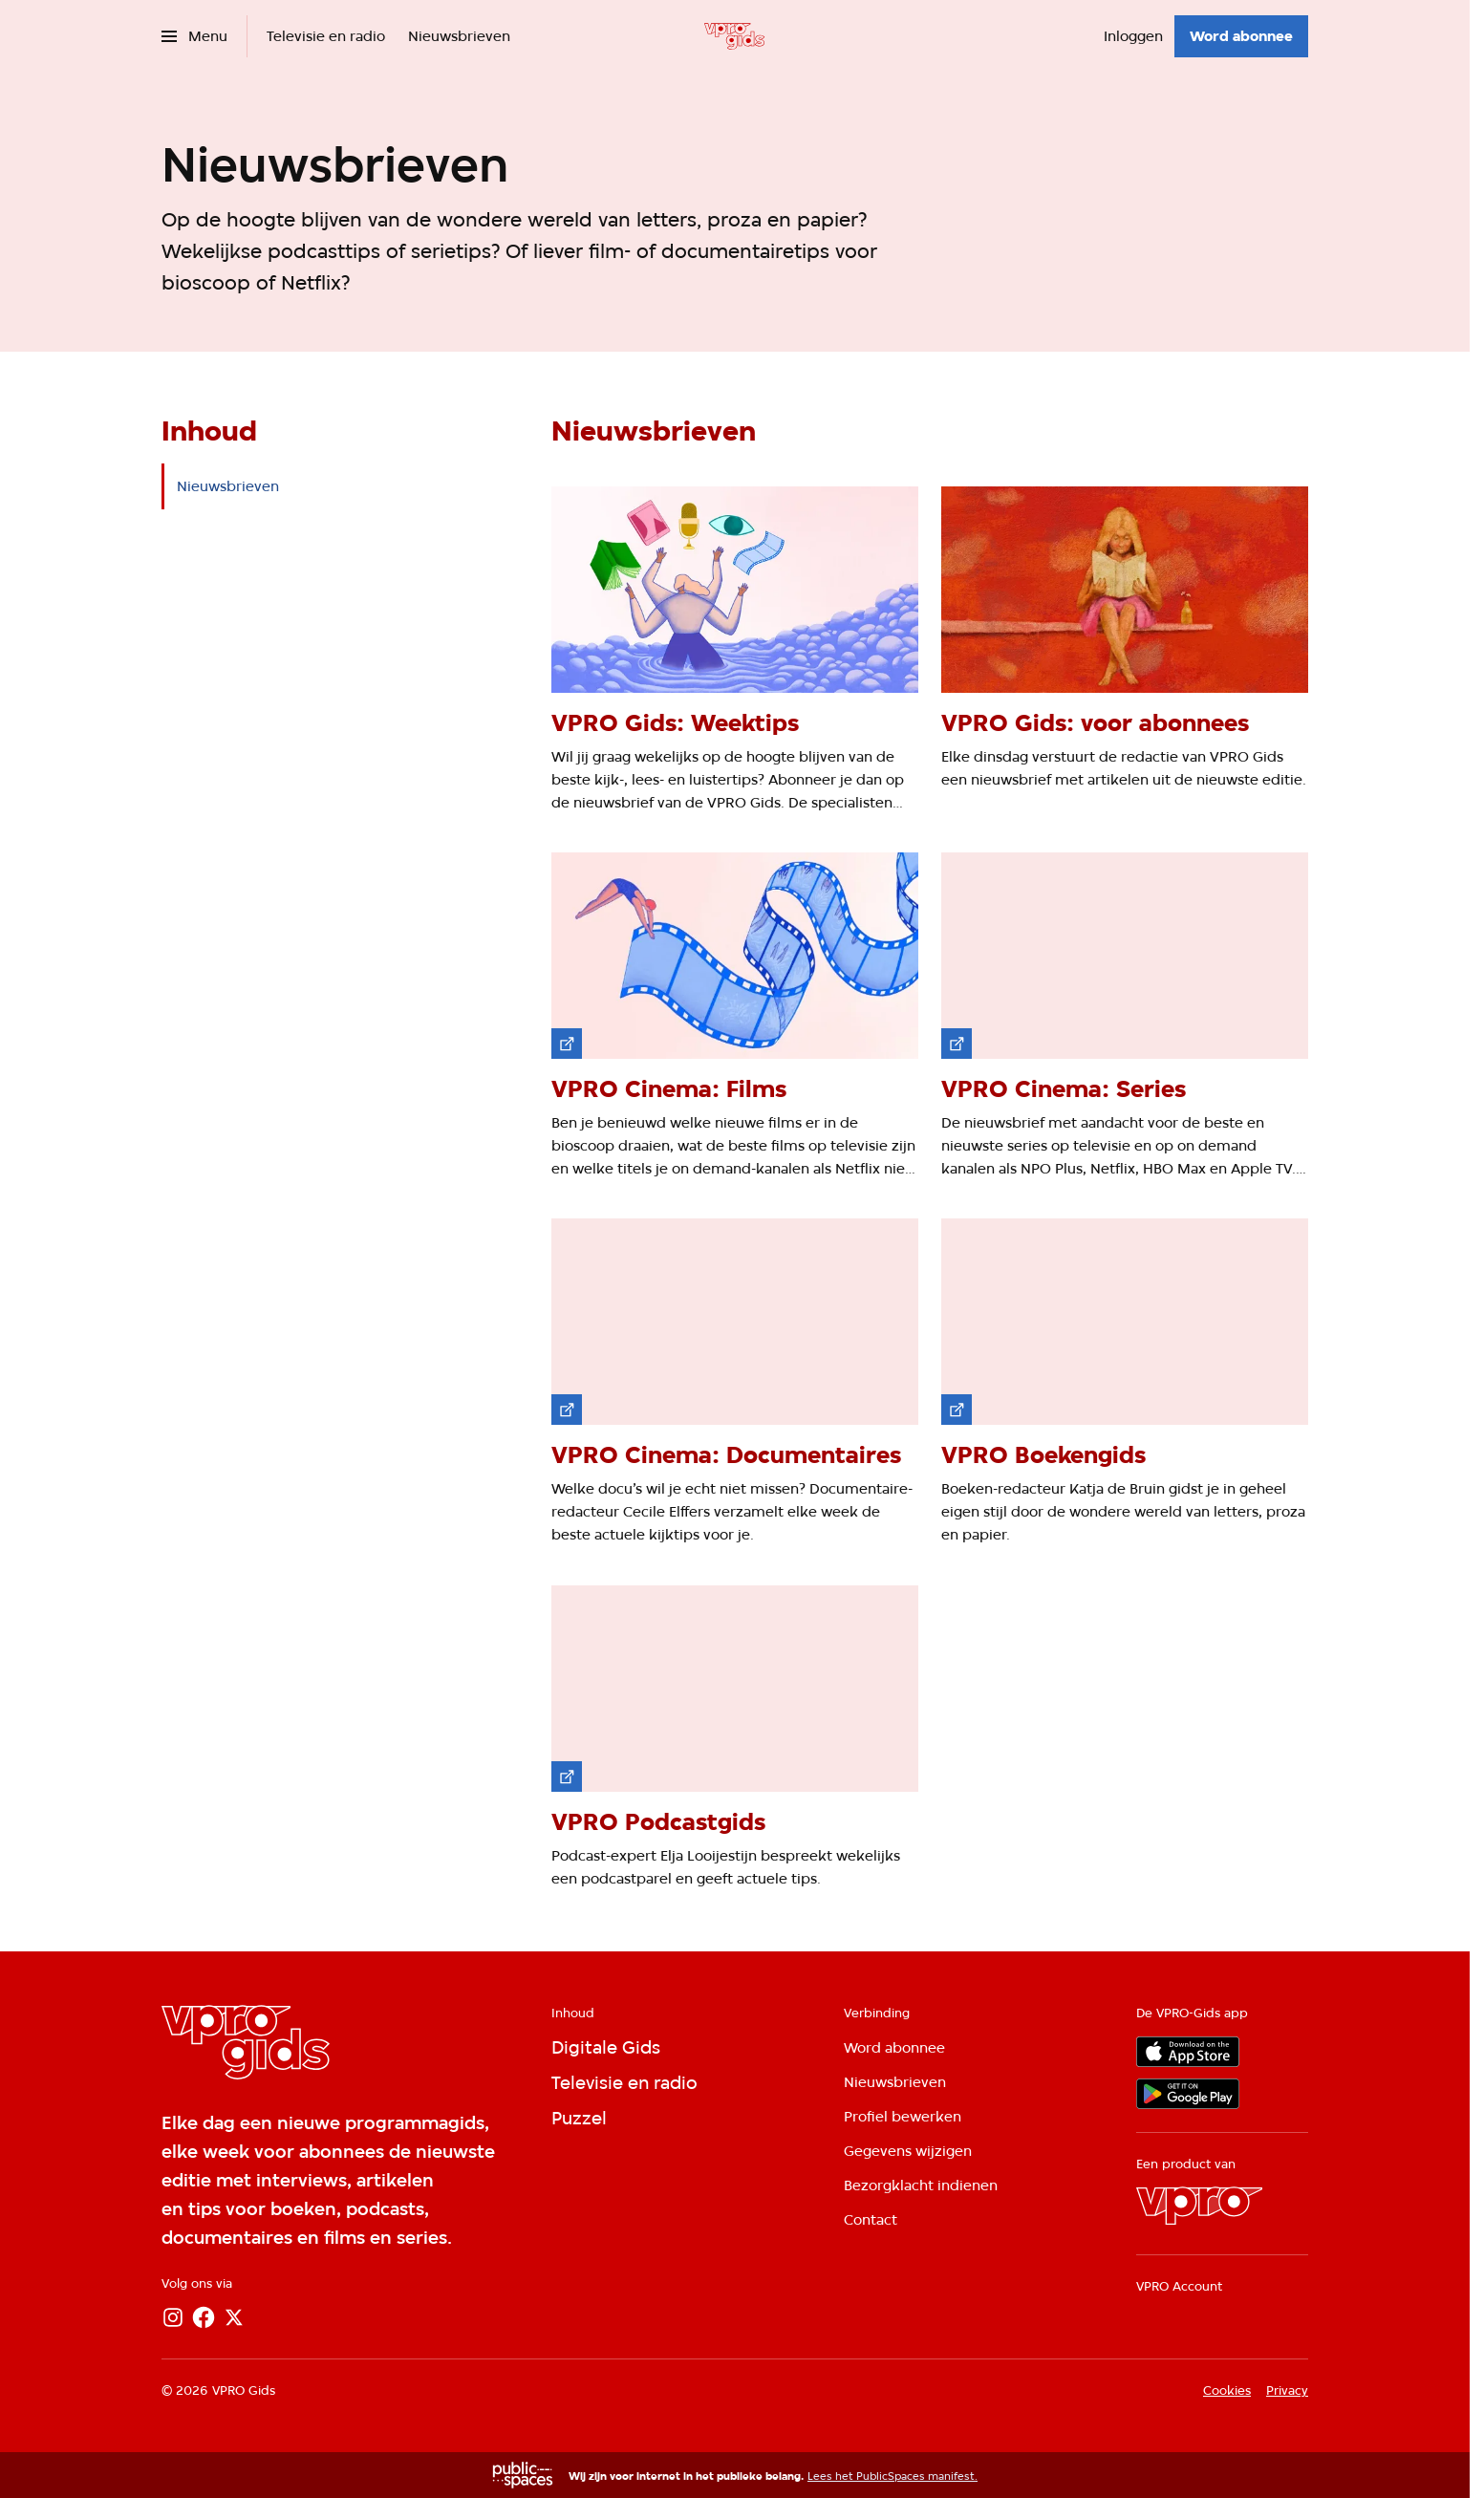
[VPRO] (1199, 2205)
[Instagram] (172, 2317)
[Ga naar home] (734, 36)
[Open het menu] (194, 36)
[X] (234, 2317)
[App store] (1187, 2051)
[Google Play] (1187, 2093)
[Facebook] (203, 2317)
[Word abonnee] (1241, 36)
